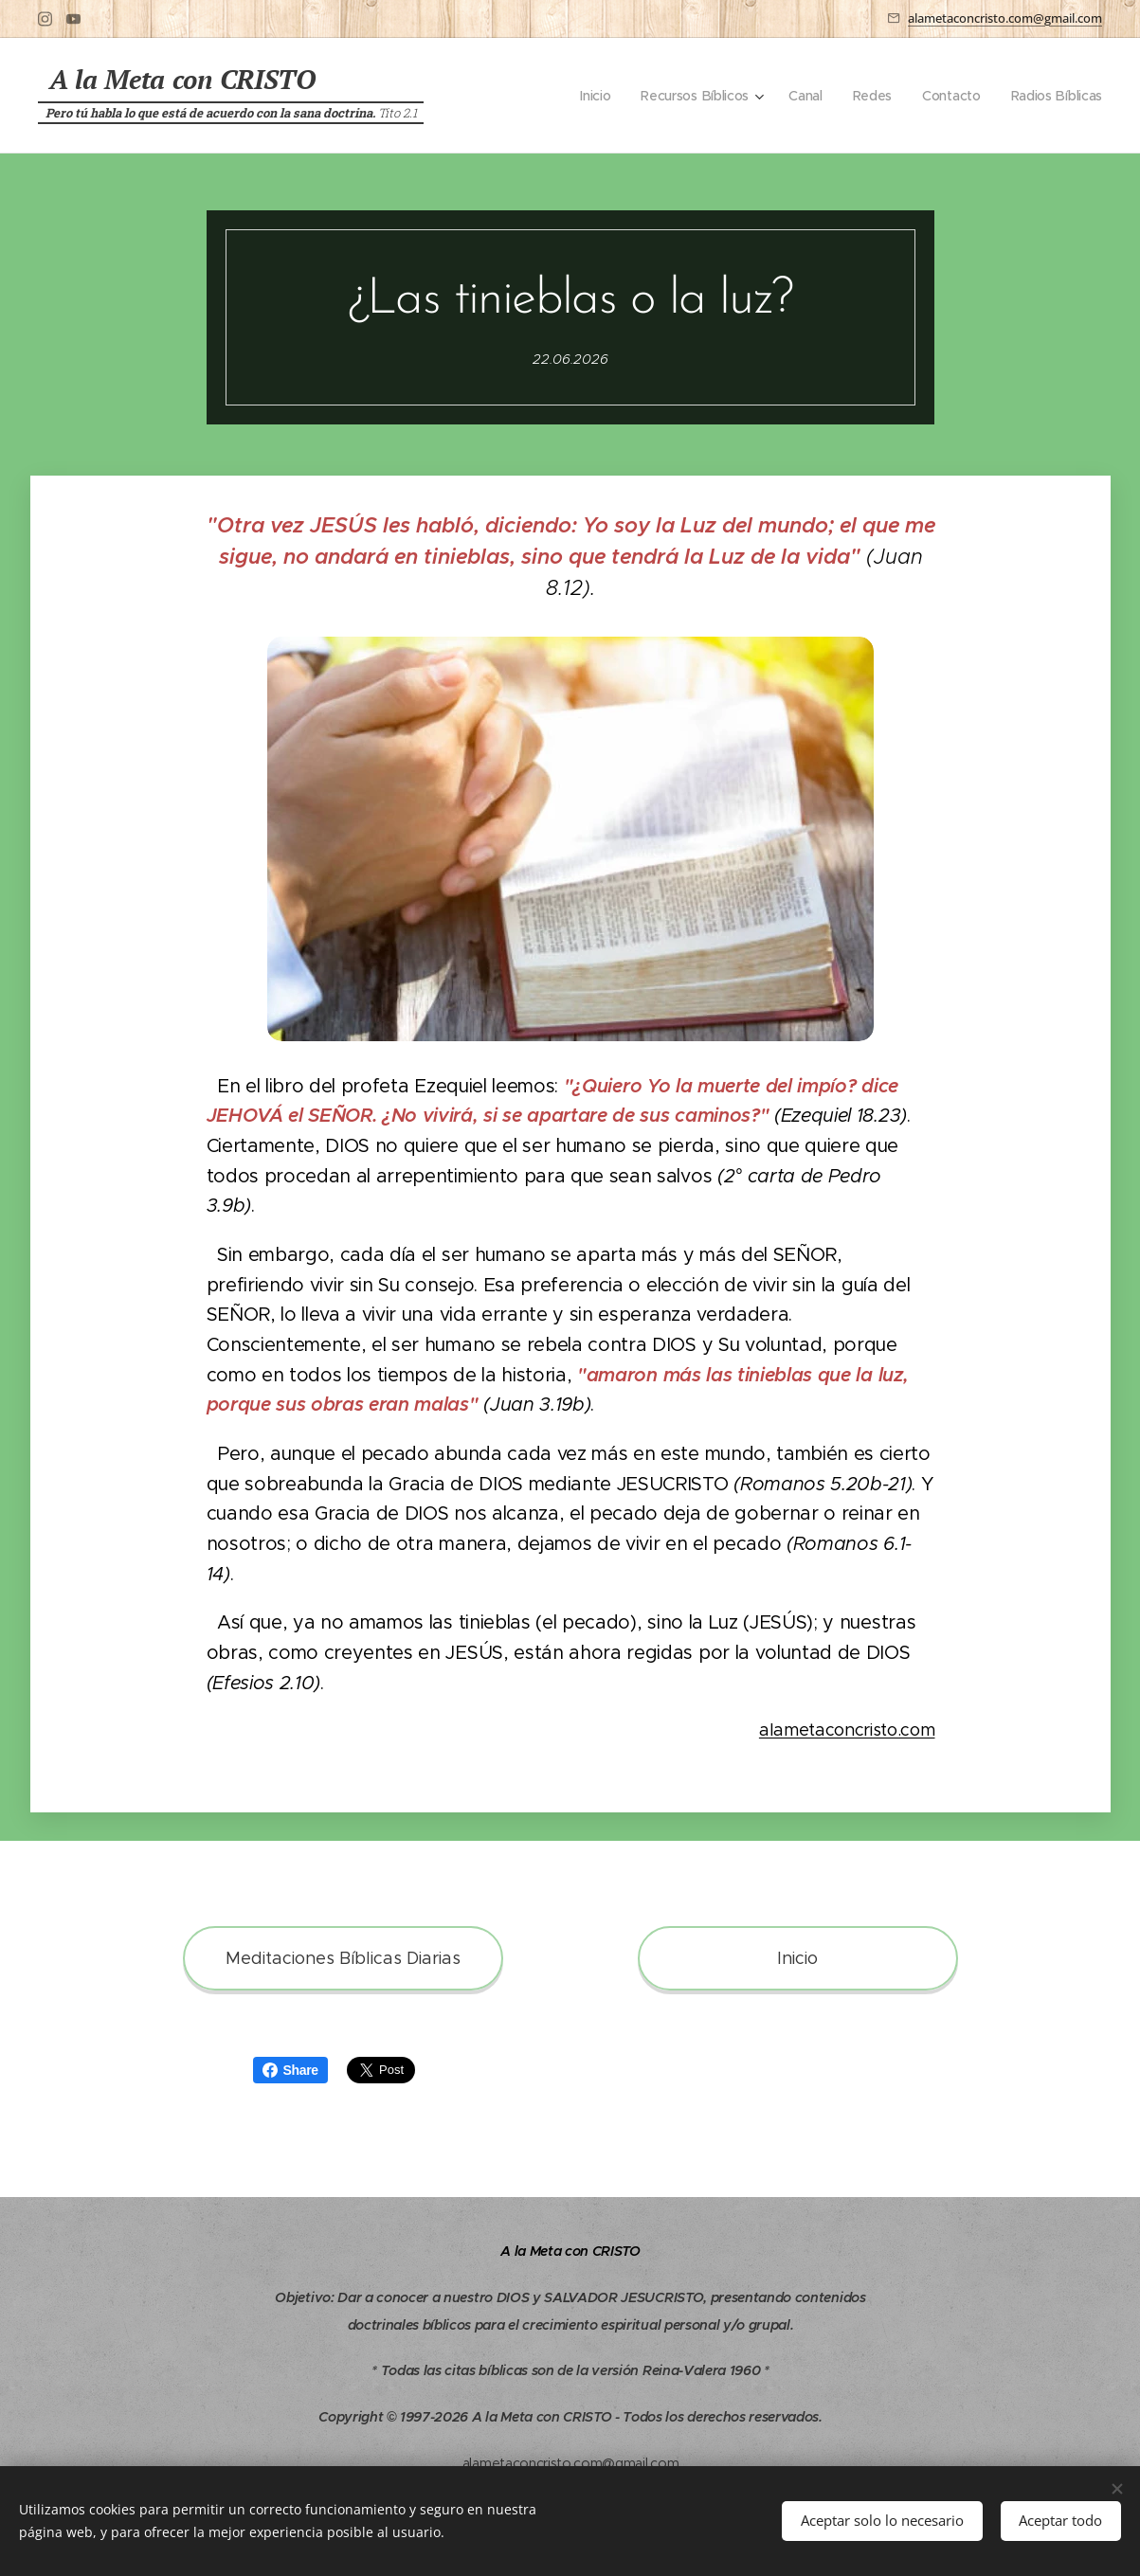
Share (290, 2070)
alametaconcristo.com (846, 1730)
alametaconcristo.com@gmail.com (1005, 18)
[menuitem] (589, 95)
